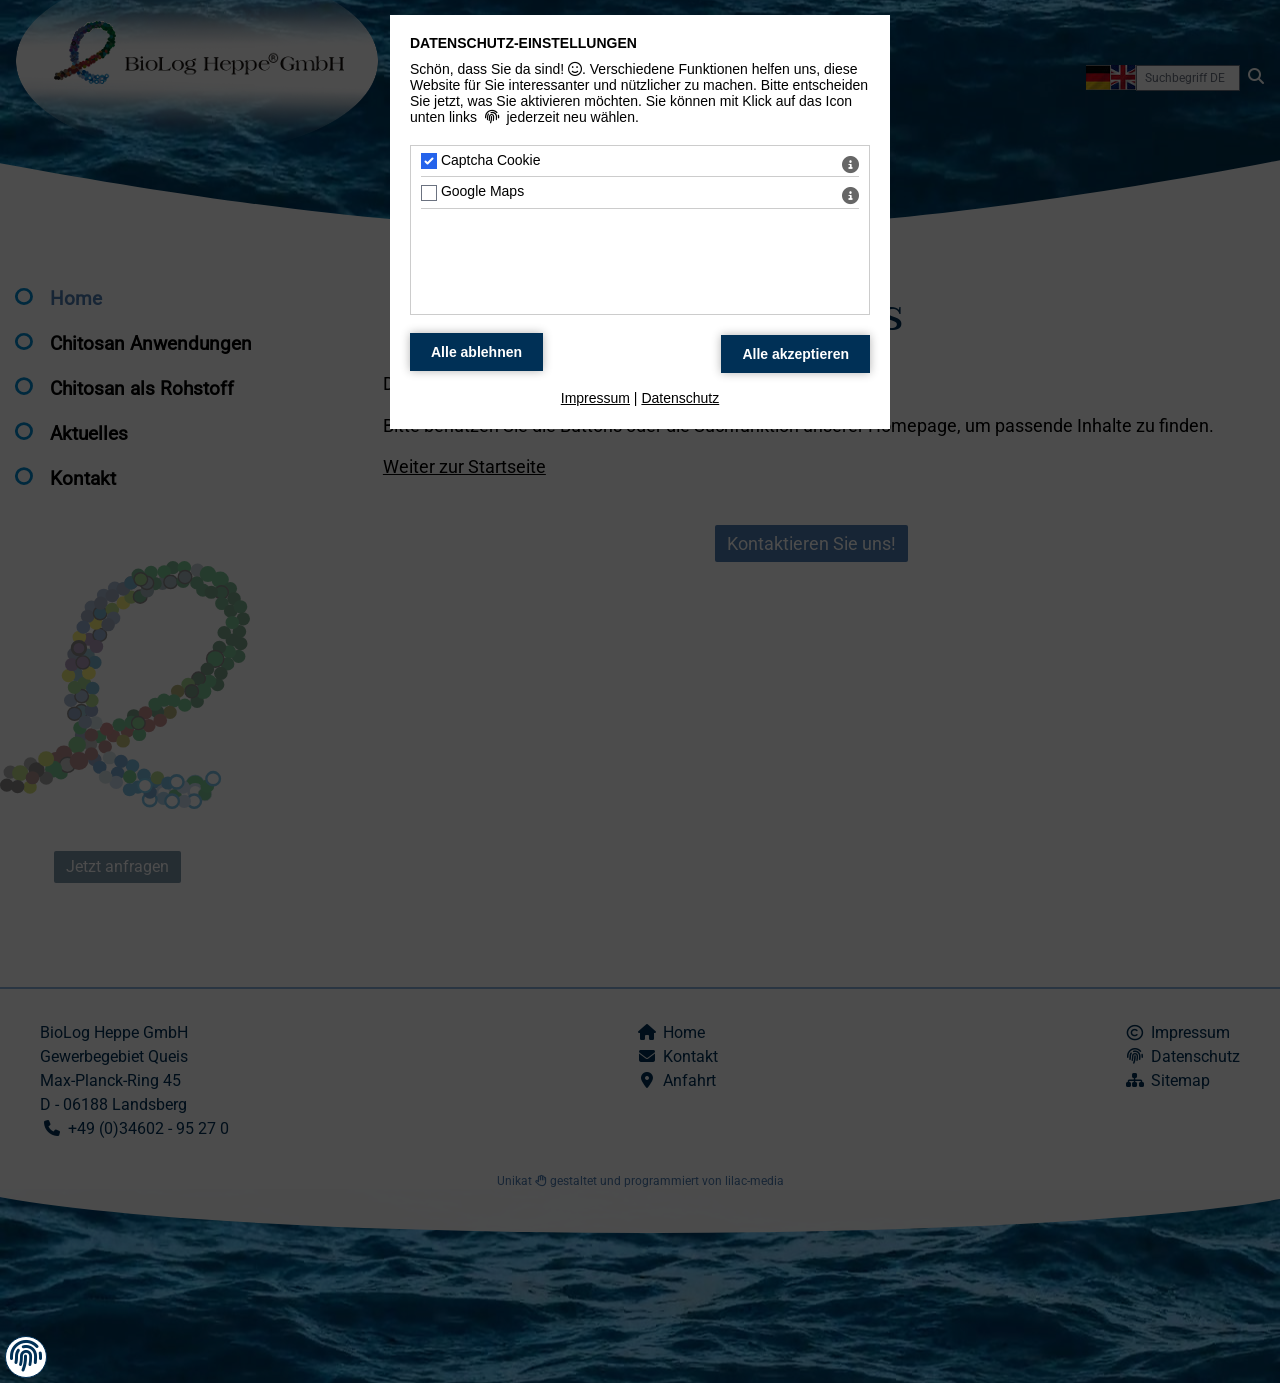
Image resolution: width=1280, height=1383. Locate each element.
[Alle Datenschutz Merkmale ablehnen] (476, 352)
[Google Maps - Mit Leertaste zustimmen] (429, 193)
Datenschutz (680, 398)
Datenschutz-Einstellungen (523, 43)
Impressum (595, 398)
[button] (26, 1356)
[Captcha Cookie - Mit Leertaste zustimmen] (429, 161)
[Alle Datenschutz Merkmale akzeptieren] (795, 354)
